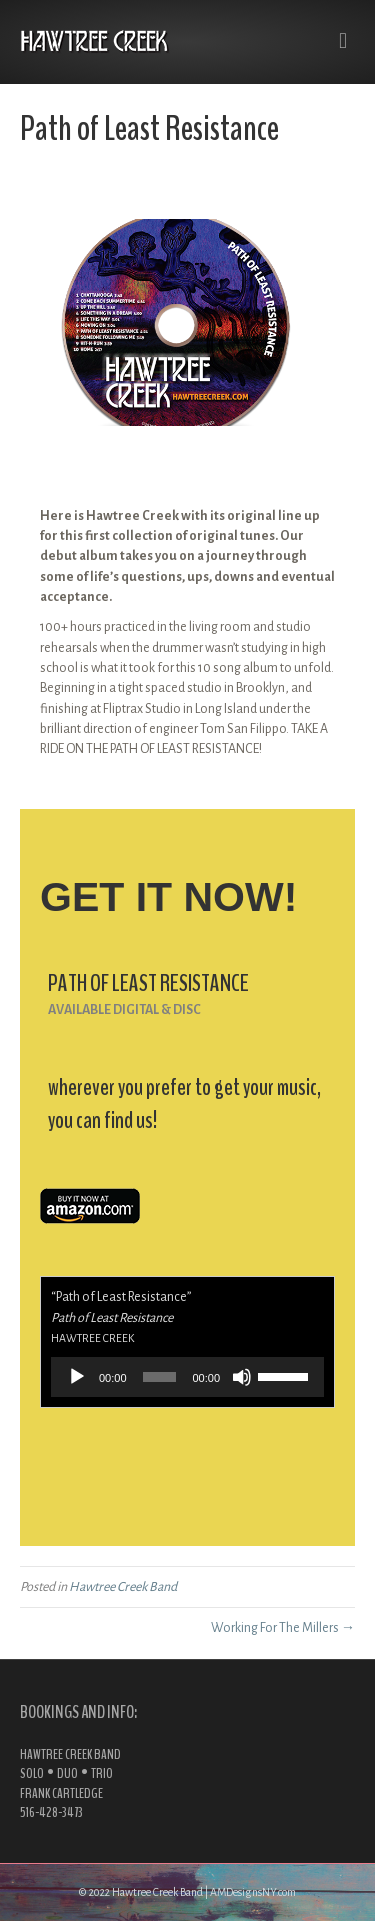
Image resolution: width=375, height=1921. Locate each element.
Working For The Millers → (283, 1628)
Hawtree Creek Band (123, 1587)
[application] (187, 1377)
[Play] (77, 1377)
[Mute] (242, 1377)
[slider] (160, 1377)
